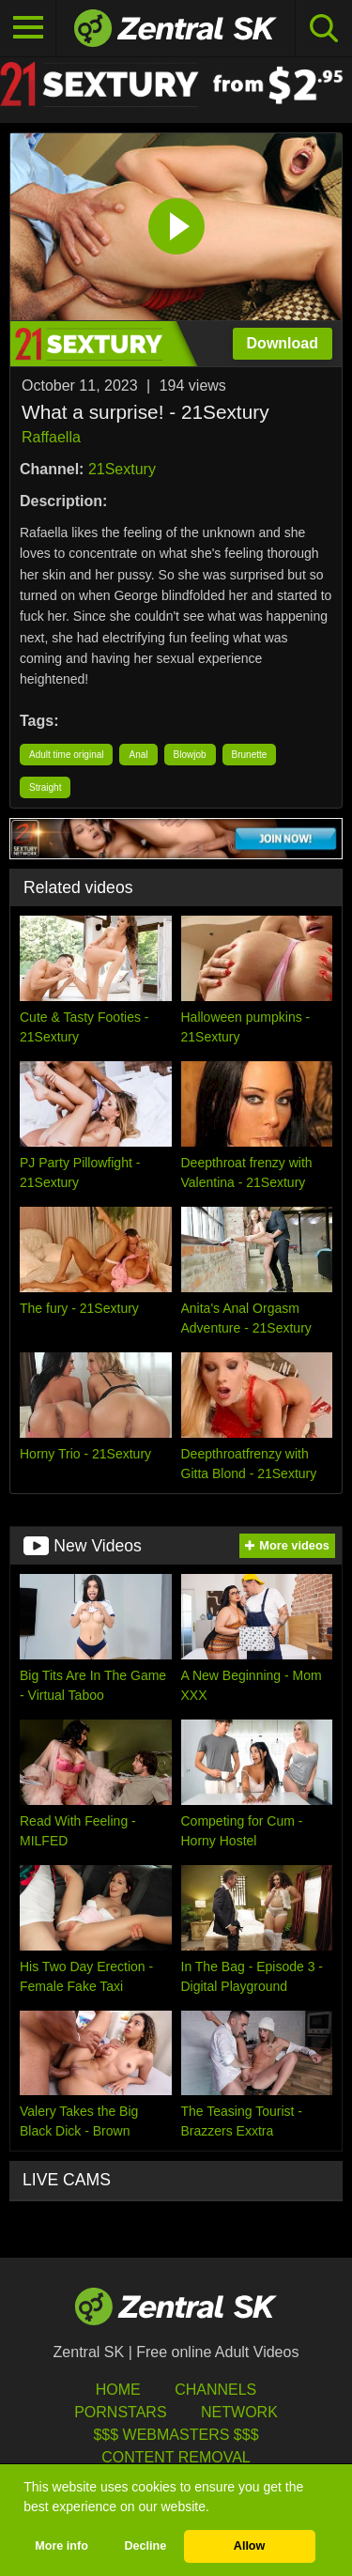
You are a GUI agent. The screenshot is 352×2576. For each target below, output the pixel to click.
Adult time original (66, 754)
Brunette (250, 754)
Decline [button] (145, 2546)
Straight (45, 787)
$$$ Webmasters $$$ (175, 2435)
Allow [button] (250, 2546)
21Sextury (122, 469)
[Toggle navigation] (28, 28)
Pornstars (120, 2412)
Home (118, 2390)
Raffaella (51, 437)
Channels (215, 2390)
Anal (138, 754)
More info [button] (61, 2546)
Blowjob (190, 754)
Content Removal (176, 2457)
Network (239, 2412)
